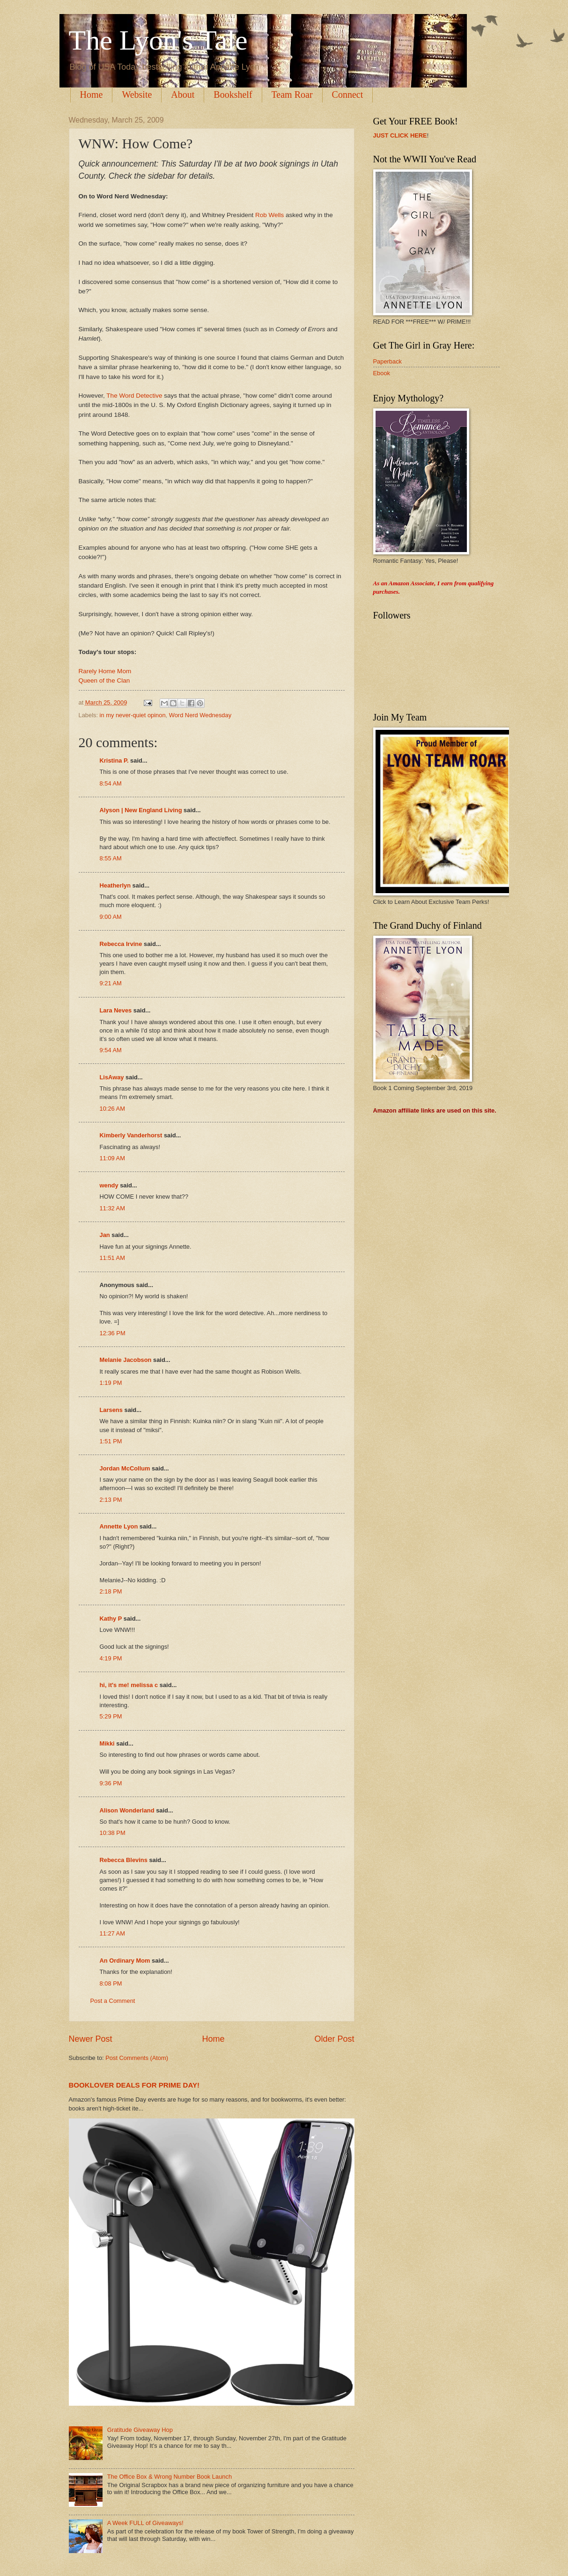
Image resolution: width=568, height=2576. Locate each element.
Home (91, 94)
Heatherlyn (115, 885)
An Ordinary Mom (125, 1960)
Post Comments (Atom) (136, 2057)
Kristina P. (114, 760)
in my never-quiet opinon (133, 715)
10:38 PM (112, 1832)
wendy (109, 1185)
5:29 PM (111, 1716)
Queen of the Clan (104, 680)
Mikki (107, 1743)
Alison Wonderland (127, 1810)
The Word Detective (134, 395)
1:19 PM (111, 1382)
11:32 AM (112, 1208)
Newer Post (90, 2039)
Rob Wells (269, 214)
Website (137, 94)
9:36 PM (111, 1783)
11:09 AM (112, 1158)
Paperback (387, 361)
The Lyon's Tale (158, 40)
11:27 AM (112, 1933)
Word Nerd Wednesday (200, 715)
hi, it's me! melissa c (129, 1684)
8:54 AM (111, 783)
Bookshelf (233, 94)
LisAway (112, 1077)
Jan (105, 1234)
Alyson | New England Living (141, 810)
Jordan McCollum (125, 1468)
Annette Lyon (119, 1526)
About (182, 94)
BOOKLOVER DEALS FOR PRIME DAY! (134, 2085)
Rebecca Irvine (121, 943)
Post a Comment (112, 2000)
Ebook (382, 373)
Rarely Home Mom (105, 671)
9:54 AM (111, 1050)
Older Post (334, 2039)
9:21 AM (111, 983)
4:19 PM (111, 1658)
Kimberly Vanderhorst (131, 1135)
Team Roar (292, 94)
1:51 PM (111, 1441)
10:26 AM (112, 1108)
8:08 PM (111, 1983)
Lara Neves (116, 1010)
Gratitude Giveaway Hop (140, 2429)
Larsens (111, 1409)
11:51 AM (112, 1257)
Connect (347, 94)
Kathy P (111, 1618)
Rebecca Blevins (124, 1859)
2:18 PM (111, 1591)
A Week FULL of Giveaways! (145, 2522)
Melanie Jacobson (126, 1359)
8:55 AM (111, 858)
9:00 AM (111, 916)
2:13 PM (111, 1499)
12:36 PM (112, 1333)
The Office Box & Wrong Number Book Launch (169, 2476)
